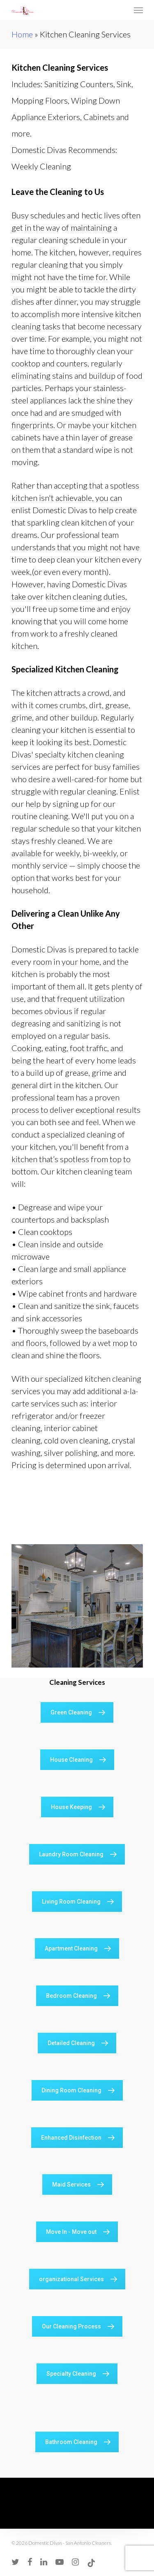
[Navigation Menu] (138, 10)
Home (22, 34)
